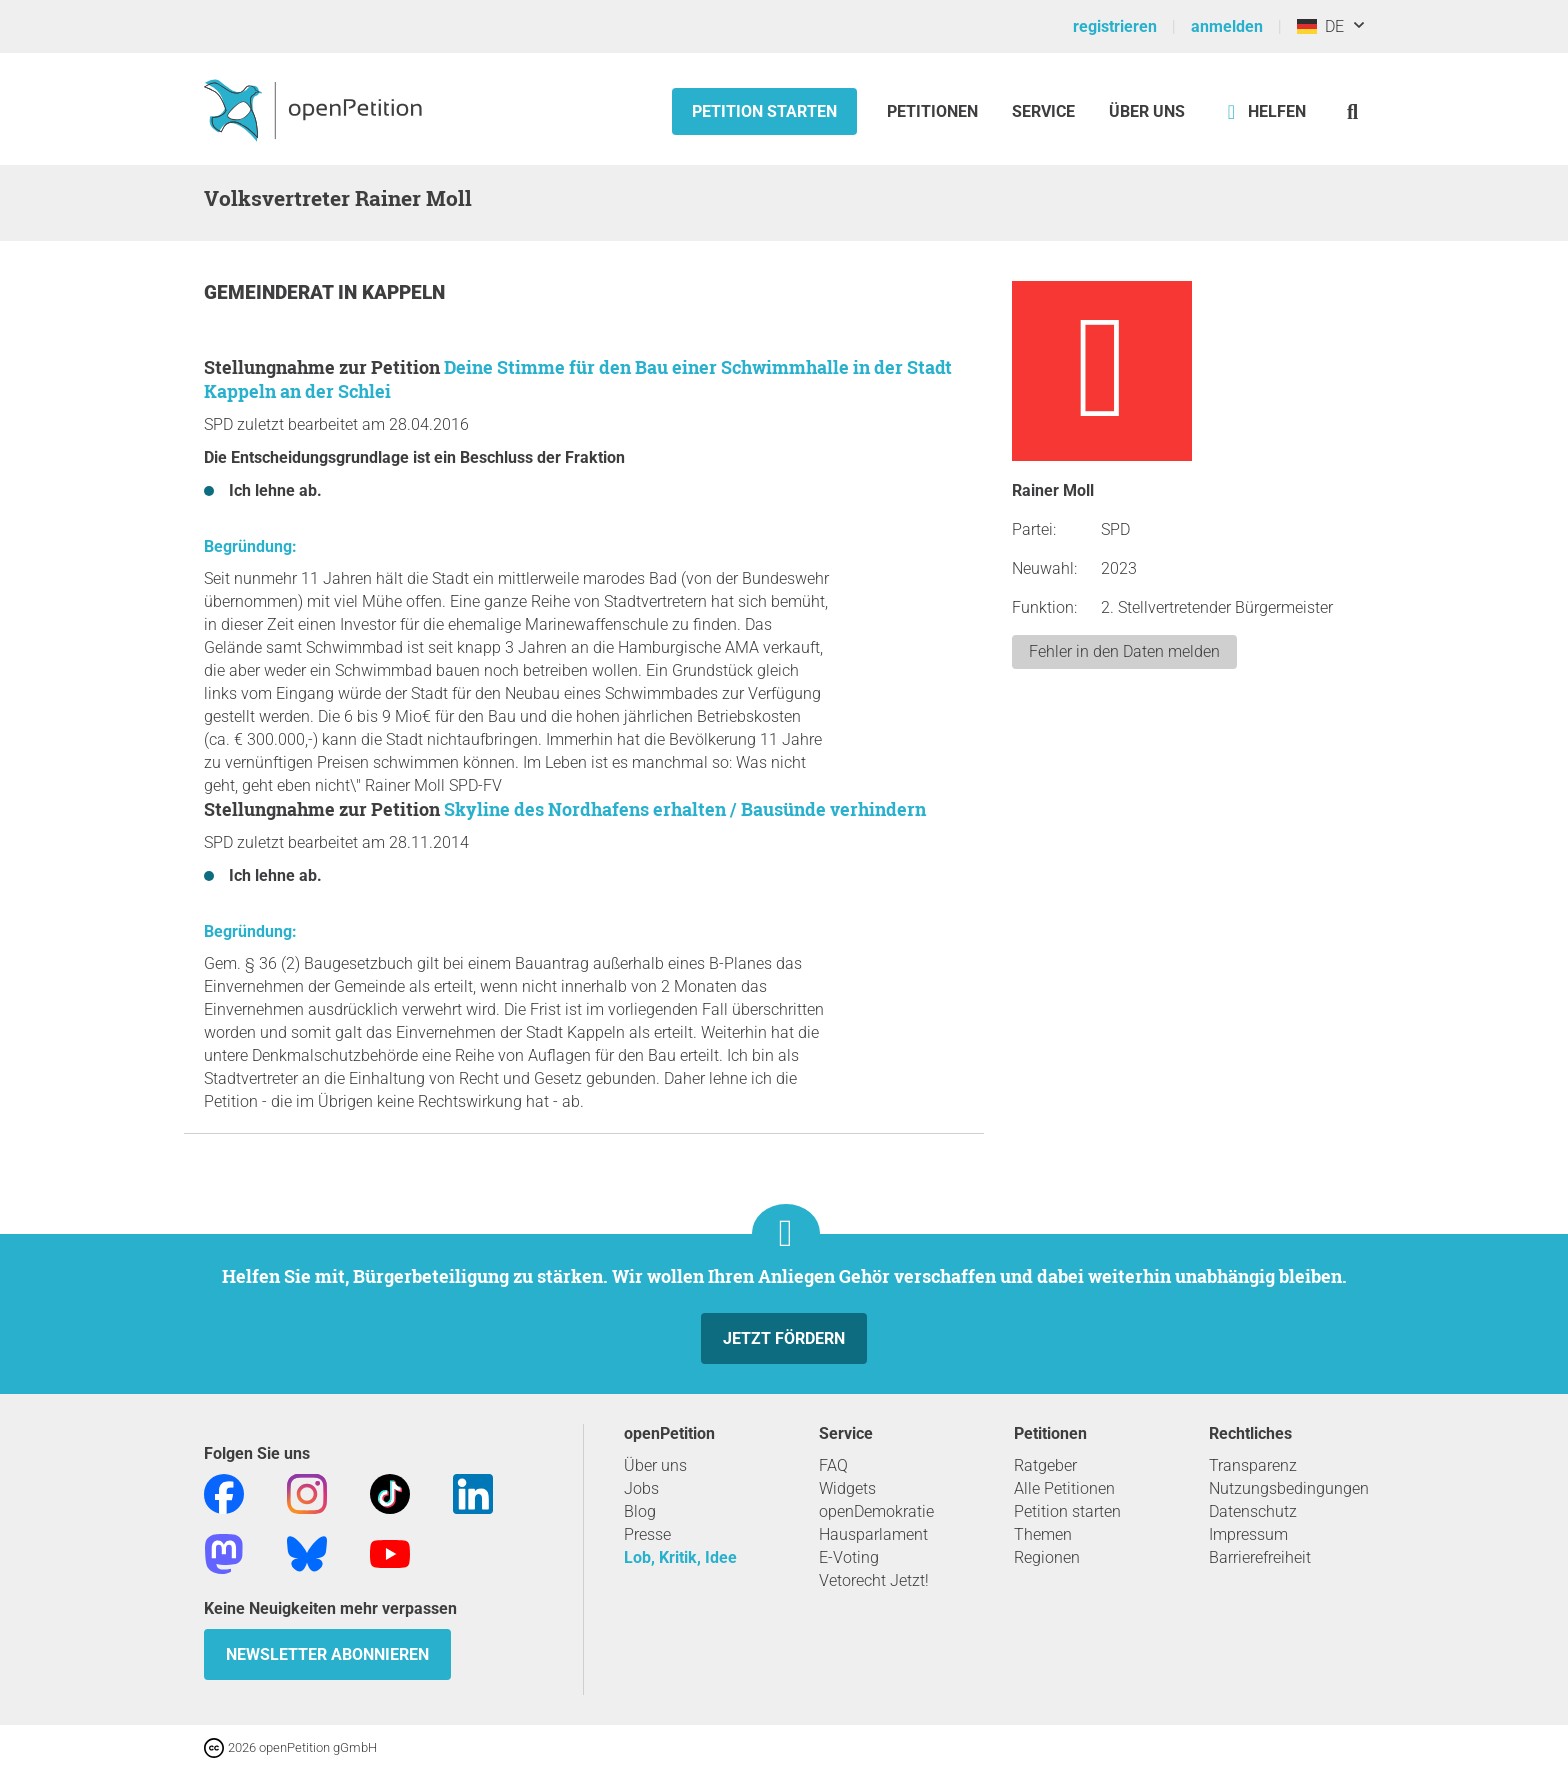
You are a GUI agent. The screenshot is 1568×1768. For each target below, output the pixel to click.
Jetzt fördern (784, 1338)
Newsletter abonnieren (327, 1654)
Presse (647, 1534)
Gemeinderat (271, 292)
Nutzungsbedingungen (1289, 1488)
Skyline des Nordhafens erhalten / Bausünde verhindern (685, 809)
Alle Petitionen (1064, 1488)
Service (1043, 111)
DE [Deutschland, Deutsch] (1320, 26)
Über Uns (1147, 111)
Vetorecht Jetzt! (874, 1580)
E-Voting (849, 1557)
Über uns (655, 1465)
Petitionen (934, 111)
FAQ (833, 1465)
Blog (640, 1511)
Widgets (847, 1488)
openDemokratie (876, 1511)
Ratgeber (1045, 1465)
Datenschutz (1253, 1511)
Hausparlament (873, 1534)
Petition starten (764, 111)
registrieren (1115, 26)
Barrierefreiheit (1260, 1557)
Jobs (641, 1488)
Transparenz (1253, 1465)
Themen (1043, 1534)
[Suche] (1352, 111)
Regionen (1047, 1557)
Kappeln (403, 292)
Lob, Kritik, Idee (680, 1557)
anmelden (1227, 26)
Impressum (1248, 1534)
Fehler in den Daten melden (1124, 651)
